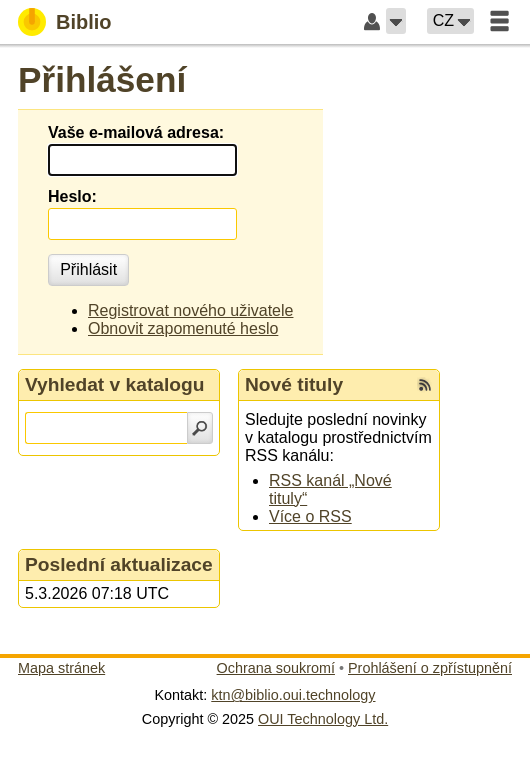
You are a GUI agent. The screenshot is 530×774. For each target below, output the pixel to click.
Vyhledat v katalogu (115, 384)
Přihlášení (102, 79)
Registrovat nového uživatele (190, 310)
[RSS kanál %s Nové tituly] (425, 385)
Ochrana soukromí (276, 668)
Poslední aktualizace (119, 564)
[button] (396, 21)
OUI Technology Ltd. (323, 719)
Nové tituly (294, 384)
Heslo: (72, 196)
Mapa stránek (61, 668)
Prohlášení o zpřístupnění (430, 668)
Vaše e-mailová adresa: (136, 132)
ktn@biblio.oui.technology (293, 695)
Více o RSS (310, 516)
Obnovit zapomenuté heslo (183, 328)
